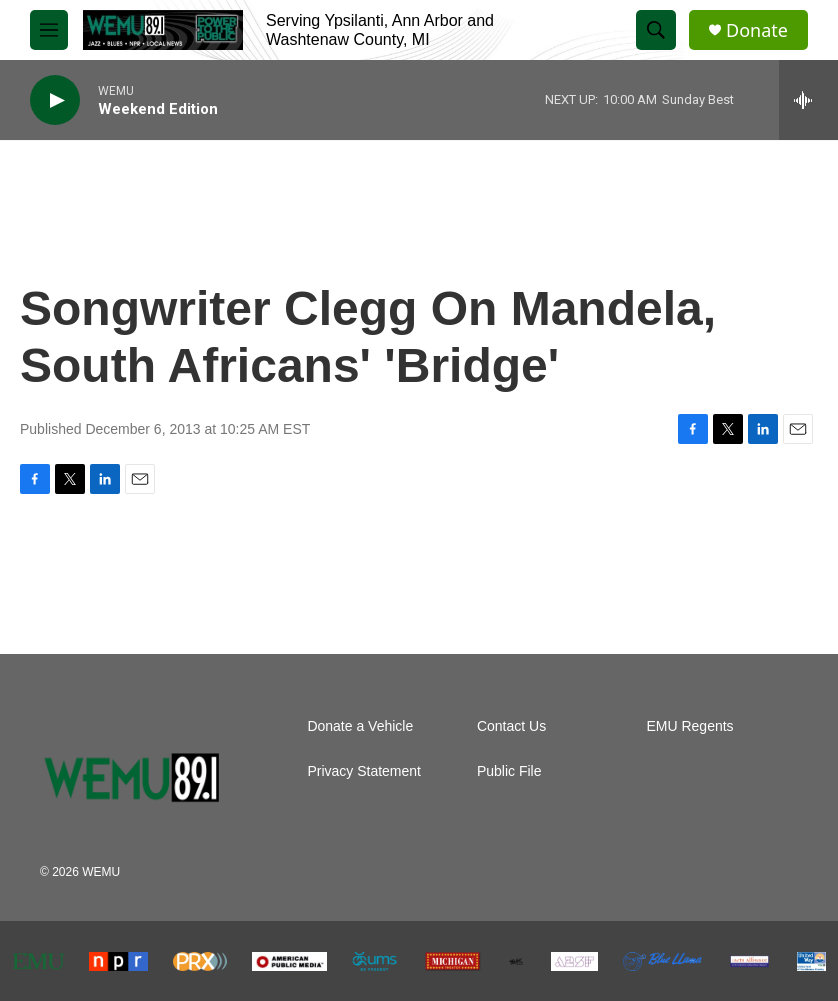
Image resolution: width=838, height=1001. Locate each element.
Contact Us (511, 726)
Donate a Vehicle (360, 726)
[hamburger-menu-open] (49, 30)
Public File (509, 771)
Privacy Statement (364, 771)
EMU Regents (689, 726)
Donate (757, 30)
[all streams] (808, 100)
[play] (55, 100)
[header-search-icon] (656, 30)
